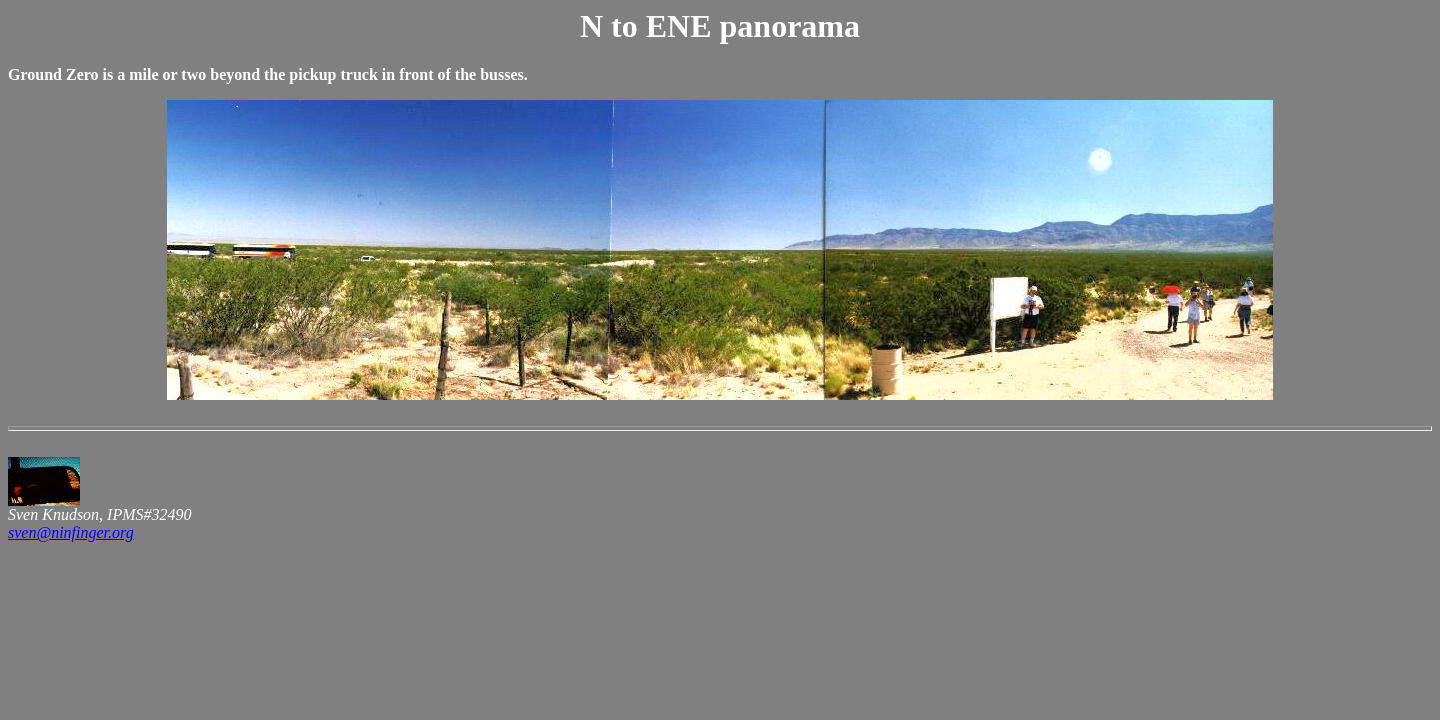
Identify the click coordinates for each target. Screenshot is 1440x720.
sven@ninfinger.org (71, 532)
